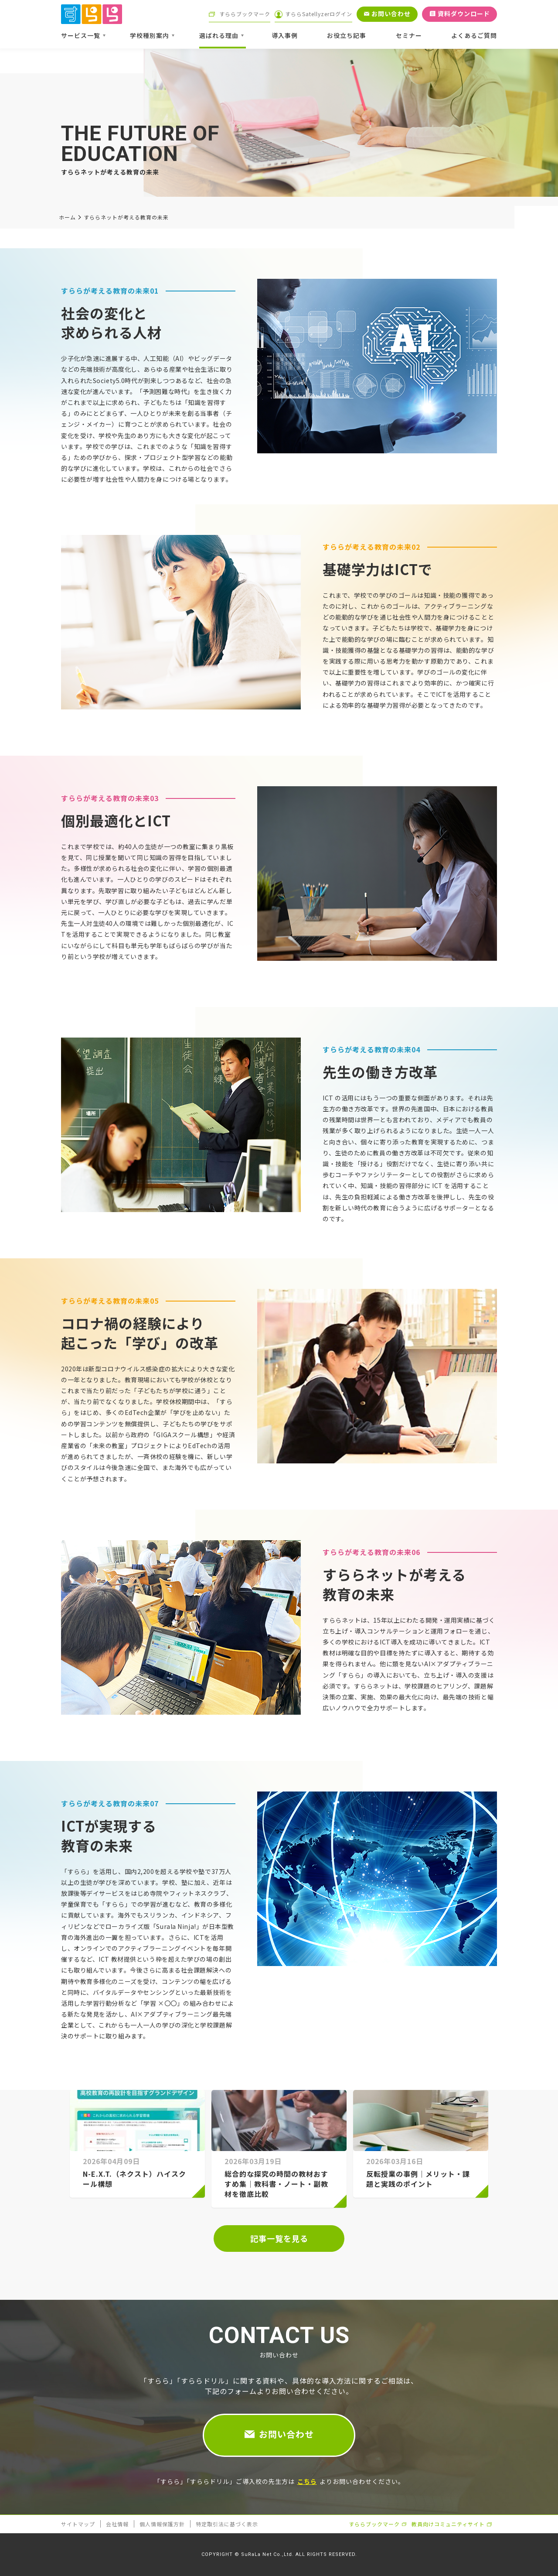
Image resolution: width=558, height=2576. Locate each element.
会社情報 (117, 2524)
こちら (307, 2481)
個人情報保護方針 (162, 2524)
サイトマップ (78, 2524)
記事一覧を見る (279, 2238)
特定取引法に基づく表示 (227, 2524)
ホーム (67, 217)
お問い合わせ (286, 2433)
